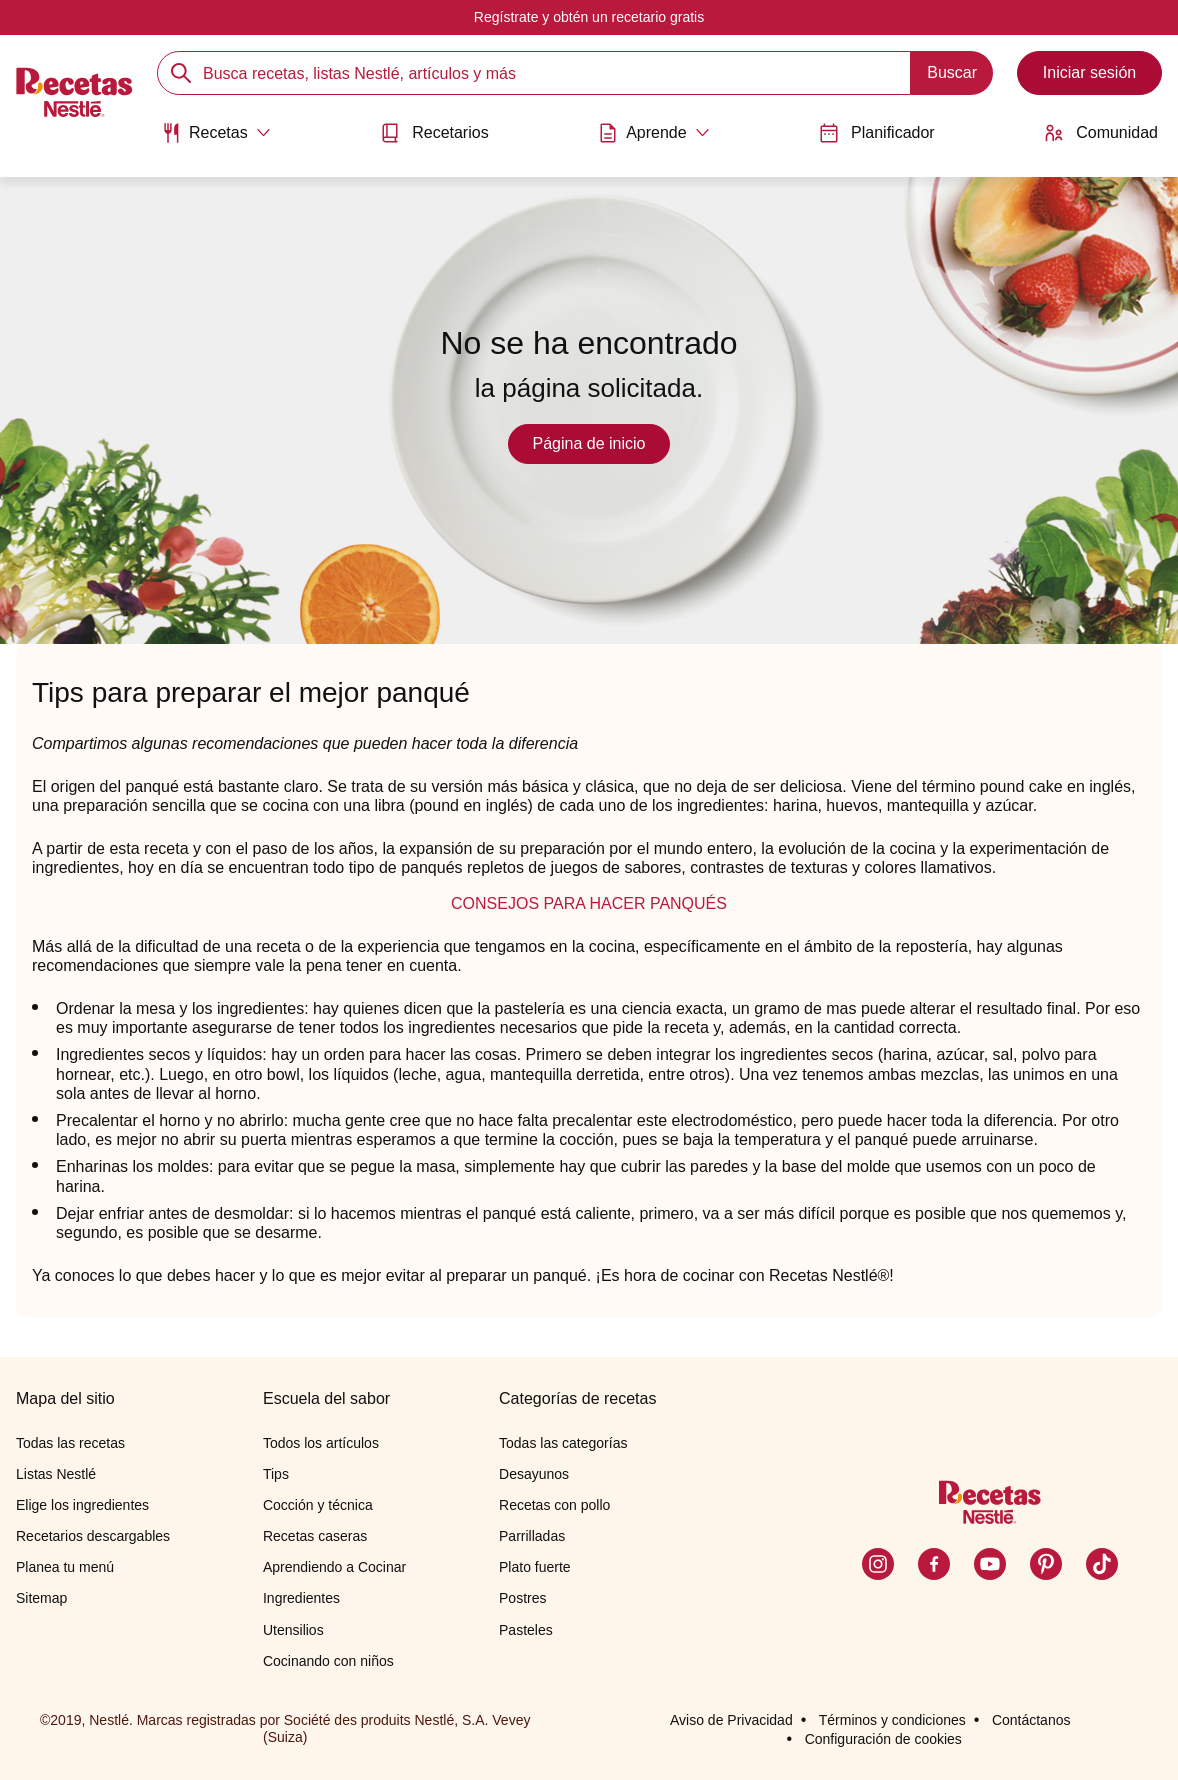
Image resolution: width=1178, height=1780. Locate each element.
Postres (522, 1598)
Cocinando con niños (328, 1661)
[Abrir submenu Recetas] (216, 133)
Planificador (877, 133)
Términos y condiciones (892, 1720)
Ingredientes (301, 1598)
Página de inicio (589, 443)
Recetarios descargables (93, 1536)
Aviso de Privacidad (731, 1720)
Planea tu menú (65, 1567)
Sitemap (41, 1598)
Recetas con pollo (554, 1505)
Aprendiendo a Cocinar (334, 1567)
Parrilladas (532, 1536)
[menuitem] (216, 140)
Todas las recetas (70, 1443)
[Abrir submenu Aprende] (654, 133)
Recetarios (434, 133)
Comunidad (1101, 133)
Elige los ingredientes (82, 1505)
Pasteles (526, 1630)
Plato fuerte (535, 1567)
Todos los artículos (321, 1443)
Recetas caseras (315, 1536)
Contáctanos (1031, 1720)
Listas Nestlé (56, 1474)
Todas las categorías (563, 1443)
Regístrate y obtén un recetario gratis (589, 17)
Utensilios (293, 1630)
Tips (276, 1474)
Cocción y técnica (318, 1505)
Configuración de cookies (883, 1739)
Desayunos (534, 1474)
